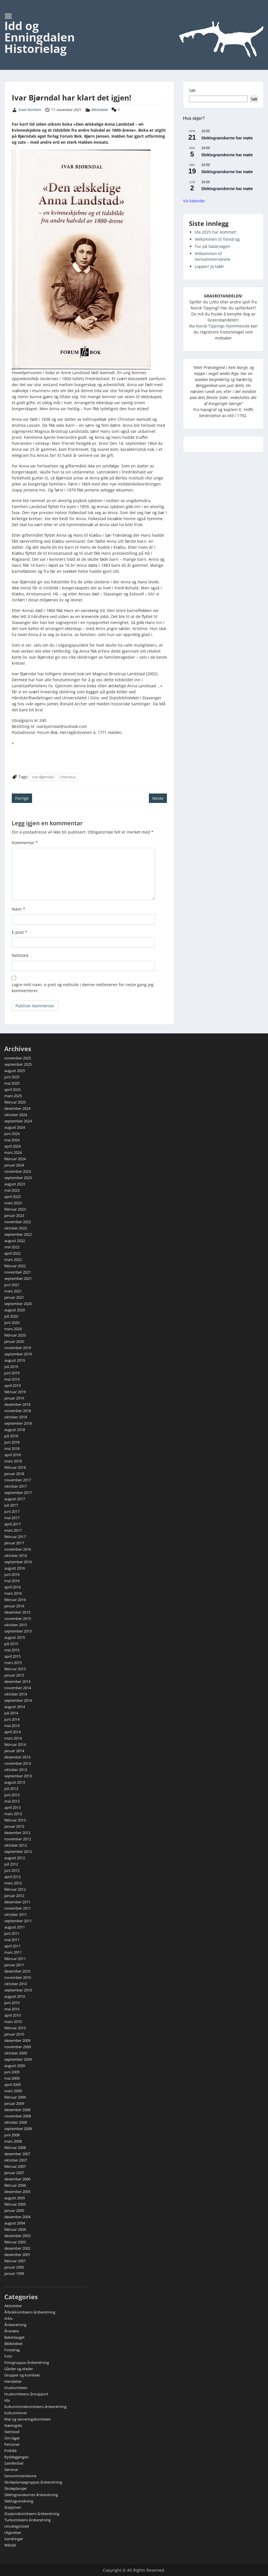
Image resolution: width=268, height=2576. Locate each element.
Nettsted (20, 955)
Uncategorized (16, 2526)
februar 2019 (15, 1391)
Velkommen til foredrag (217, 239)
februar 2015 (15, 1668)
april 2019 (12, 1385)
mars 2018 (13, 1461)
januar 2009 (14, 2103)
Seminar (11, 2469)
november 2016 (17, 1549)
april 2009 (12, 2084)
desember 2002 (17, 2248)
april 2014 (12, 1731)
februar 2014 (15, 1744)
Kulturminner (15, 2412)
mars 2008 (13, 2141)
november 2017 (17, 1480)
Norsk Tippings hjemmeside (223, 326)
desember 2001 (17, 2254)
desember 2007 (17, 2153)
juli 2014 (11, 1713)
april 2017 (12, 1524)
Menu (10, 16)
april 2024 (12, 1146)
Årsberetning (15, 2324)
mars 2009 (13, 2090)
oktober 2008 (15, 2122)
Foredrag (12, 2349)
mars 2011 (13, 1952)
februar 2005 (15, 2204)
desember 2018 (17, 1404)
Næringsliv (13, 2425)
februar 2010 (15, 2027)
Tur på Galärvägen (212, 246)
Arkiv (8, 2318)
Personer (12, 2444)
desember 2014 (17, 1681)
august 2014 (14, 1706)
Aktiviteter (13, 2305)
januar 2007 (14, 2172)
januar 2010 (14, 2034)
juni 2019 (11, 1372)
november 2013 (17, 1763)
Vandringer (13, 2538)
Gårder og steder (18, 2368)
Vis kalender (194, 201)
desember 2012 (17, 1832)
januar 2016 (14, 1605)
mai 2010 (11, 2009)
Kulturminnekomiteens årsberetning (35, 2406)
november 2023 (17, 1171)
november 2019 (17, 1347)
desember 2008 (17, 2109)
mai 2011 (11, 1939)
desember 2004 (17, 2216)
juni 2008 (11, 2134)
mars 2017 (13, 1530)
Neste (157, 798)
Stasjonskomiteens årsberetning (31, 2513)
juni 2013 (11, 1794)
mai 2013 (11, 1801)
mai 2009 (11, 2078)
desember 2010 (17, 1971)
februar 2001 (15, 2260)
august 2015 (14, 1637)
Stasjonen (12, 2507)
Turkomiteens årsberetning (27, 2519)
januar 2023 (14, 1215)
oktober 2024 (15, 1114)
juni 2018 (11, 1442)
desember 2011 (17, 1901)
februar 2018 (15, 1467)
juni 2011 (11, 1933)
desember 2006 (17, 2179)
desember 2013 (17, 1757)
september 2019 (18, 1354)
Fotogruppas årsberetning (26, 2362)
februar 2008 (15, 2147)
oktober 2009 (15, 2053)
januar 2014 (14, 1750)
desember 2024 (17, 1108)
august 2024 (14, 1127)
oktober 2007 (15, 2160)
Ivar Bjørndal (43, 776)
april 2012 (12, 1876)
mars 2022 (13, 1259)
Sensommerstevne (20, 2475)
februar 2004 (15, 2229)
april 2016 (12, 1587)
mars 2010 (13, 2021)
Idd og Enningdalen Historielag (39, 37)
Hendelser (13, 2381)
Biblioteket (99, 109)
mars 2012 (13, 1883)
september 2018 (18, 1423)
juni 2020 (11, 1322)
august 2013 (14, 1782)
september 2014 (18, 1700)
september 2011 (18, 1920)
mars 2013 (13, 1813)
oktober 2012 (15, 1845)
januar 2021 (14, 1297)
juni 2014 (11, 1719)
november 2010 (17, 1977)
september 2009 (18, 2059)
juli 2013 (11, 1788)
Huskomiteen (15, 2387)
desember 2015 (17, 1612)
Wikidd (10, 2545)
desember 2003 (17, 2235)
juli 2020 (11, 1316)
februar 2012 (15, 1889)
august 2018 (14, 1429)
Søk (192, 90)
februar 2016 (15, 1599)
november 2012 (17, 1838)
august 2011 (14, 1927)
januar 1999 (14, 2273)
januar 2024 (14, 1165)
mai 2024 (11, 1139)
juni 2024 (11, 1133)
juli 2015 (11, 1643)
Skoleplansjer (15, 2488)
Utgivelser (12, 2532)
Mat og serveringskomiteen (27, 2419)
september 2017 (18, 1492)
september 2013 (18, 1775)
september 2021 (18, 1278)
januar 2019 (14, 1398)
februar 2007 (15, 2166)
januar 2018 (14, 1473)
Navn (18, 909)
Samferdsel (13, 2463)
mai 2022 (11, 1246)
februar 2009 (15, 2097)
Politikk (10, 2450)
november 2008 (17, 2116)
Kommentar (25, 842)
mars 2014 (13, 1738)
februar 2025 (15, 1102)
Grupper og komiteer (22, 2375)
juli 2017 (11, 1505)
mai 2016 (11, 1580)
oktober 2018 (15, 1417)
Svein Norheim (29, 109)
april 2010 (12, 2015)
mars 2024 (13, 1152)
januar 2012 (14, 1895)
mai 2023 (11, 1190)
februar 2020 (15, 1335)
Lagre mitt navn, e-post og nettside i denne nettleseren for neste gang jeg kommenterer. (82, 987)
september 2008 (18, 2128)
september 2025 (18, 1064)
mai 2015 (11, 1650)
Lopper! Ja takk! (209, 266)
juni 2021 (11, 1284)
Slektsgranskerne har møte (227, 138)
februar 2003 (15, 2242)
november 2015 (17, 1618)
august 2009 (14, 2065)
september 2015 (18, 1631)
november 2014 (17, 1687)
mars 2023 (13, 1202)
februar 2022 (15, 1265)
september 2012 (18, 1851)
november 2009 (17, 2046)
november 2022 (17, 1221)
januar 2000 (14, 2267)
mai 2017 (11, 1517)
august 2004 (14, 2223)
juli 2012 (11, 1864)
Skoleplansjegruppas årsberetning (33, 2482)
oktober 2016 (15, 1555)
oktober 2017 (15, 1486)
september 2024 (18, 1121)
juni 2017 (11, 1511)
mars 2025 (13, 1095)
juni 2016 (11, 1574)
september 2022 (18, 1234)
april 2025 (12, 1089)
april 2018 (12, 1454)
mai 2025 (11, 1083)
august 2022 (14, 1240)
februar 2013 (15, 1820)
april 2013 (12, 1807)
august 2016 (14, 1568)
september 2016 (18, 1561)
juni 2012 (11, 1870)
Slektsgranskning (18, 2501)
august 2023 (14, 1184)
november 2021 (17, 1272)
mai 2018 (11, 1448)
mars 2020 (13, 1328)
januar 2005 (14, 2210)
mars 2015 (13, 1662)
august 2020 (14, 1309)
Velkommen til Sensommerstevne (212, 256)
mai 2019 (11, 1379)
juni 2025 (11, 1076)
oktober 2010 (15, 1983)
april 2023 (12, 1196)
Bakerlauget (14, 2337)
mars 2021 (13, 1291)
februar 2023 (15, 1209)
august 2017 (14, 1498)
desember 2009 (17, 2040)
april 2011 (12, 1946)
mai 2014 (11, 1725)
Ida (7, 2400)
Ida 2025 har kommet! (216, 232)
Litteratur (68, 776)
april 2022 (12, 1253)
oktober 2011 (15, 1914)
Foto (8, 2356)
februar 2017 (15, 1536)
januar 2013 (14, 1826)
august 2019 (14, 1360)
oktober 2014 (15, 1694)
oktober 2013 (15, 1769)
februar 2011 (15, 1958)
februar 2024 (15, 1158)
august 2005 (14, 2197)
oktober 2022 (15, 1228)
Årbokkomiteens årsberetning (29, 2312)
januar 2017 (14, 1542)
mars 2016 (13, 1593)
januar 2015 (14, 1675)
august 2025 (14, 1070)
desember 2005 (17, 2191)
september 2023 (18, 1177)
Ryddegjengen (16, 2456)
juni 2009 (11, 2071)
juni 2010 (11, 2002)
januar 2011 (14, 1964)
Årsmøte (11, 2331)
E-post (19, 932)
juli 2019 (11, 1366)
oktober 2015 (15, 1624)
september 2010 (18, 1990)
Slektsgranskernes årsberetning (31, 2494)
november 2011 (17, 1908)
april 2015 (12, 1656)
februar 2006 (15, 2185)
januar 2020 (14, 1341)
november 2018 (17, 1410)
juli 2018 (11, 1435)
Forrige (22, 798)
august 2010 (14, 1996)
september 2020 (18, 1303)
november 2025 (17, 1058)
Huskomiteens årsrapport (26, 2394)
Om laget (12, 2438)
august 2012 (14, 1857)
